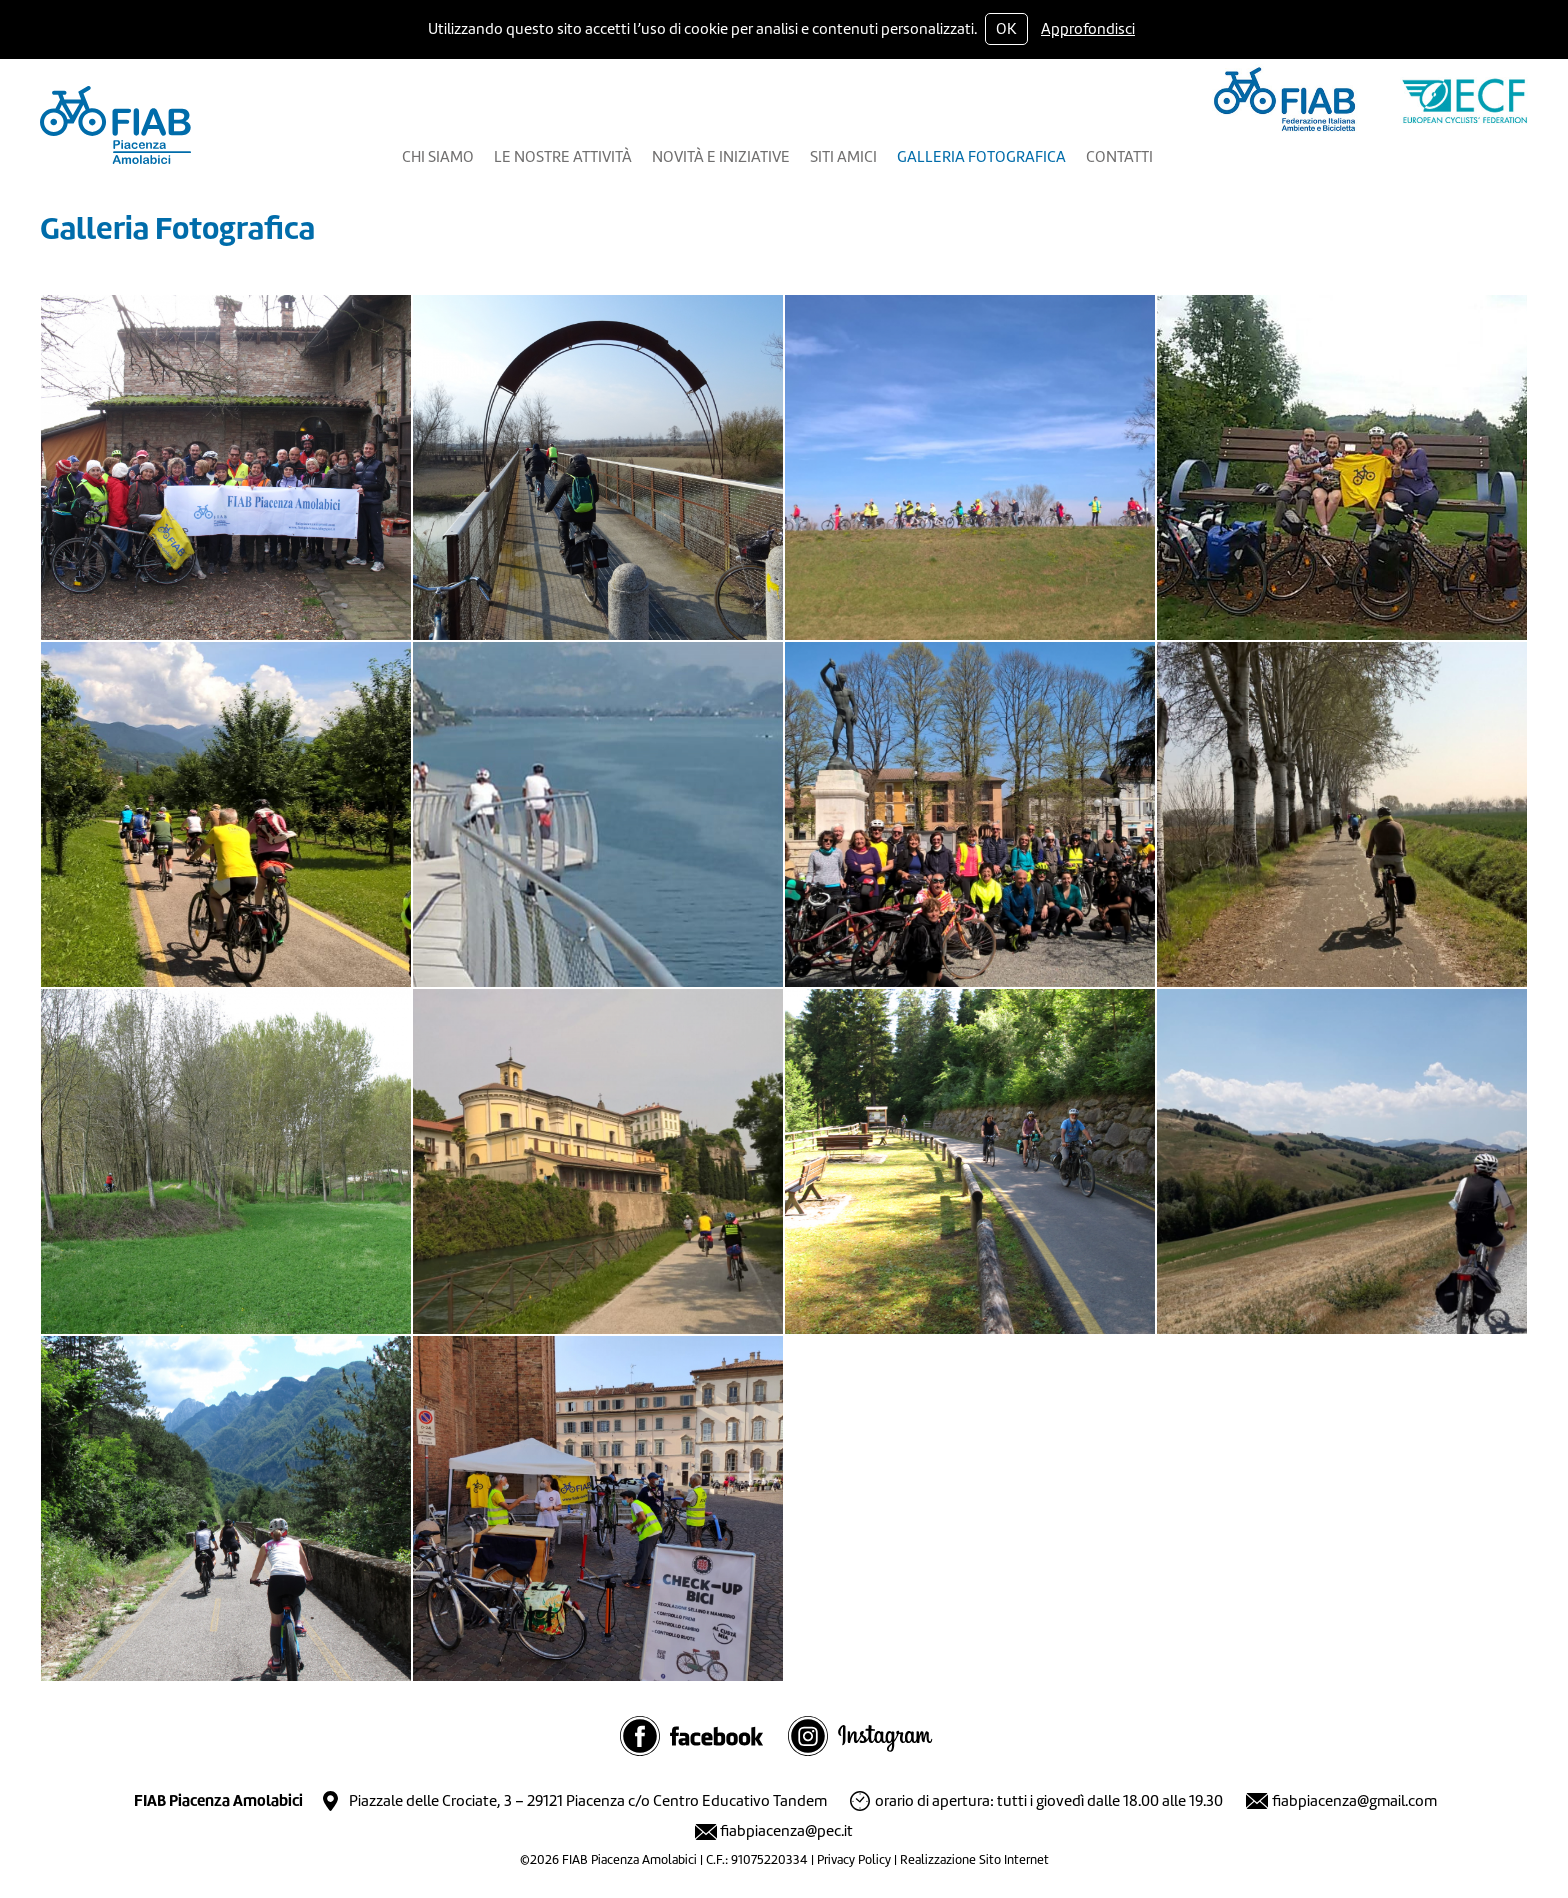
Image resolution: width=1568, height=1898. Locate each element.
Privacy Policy (854, 1859)
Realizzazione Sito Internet (974, 1859)
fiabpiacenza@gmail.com (1354, 1801)
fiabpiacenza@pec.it (786, 1831)
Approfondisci (1088, 29)
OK (1006, 29)
